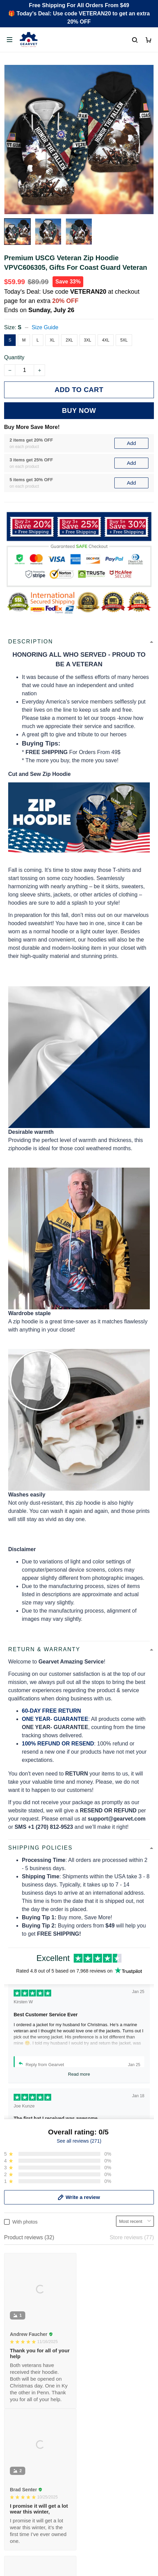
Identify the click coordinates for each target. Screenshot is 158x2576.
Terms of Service (24, 2425)
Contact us (17, 2345)
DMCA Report (79, 2545)
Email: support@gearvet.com (39, 2291)
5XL (123, 340)
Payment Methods (26, 2368)
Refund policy (20, 2448)
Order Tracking (22, 2334)
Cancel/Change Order (30, 2380)
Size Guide (45, 327)
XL (52, 340)
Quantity (14, 357)
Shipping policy (22, 2437)
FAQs (11, 2357)
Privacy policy (21, 2414)
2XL (69, 340)
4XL (105, 340)
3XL (87, 340)
